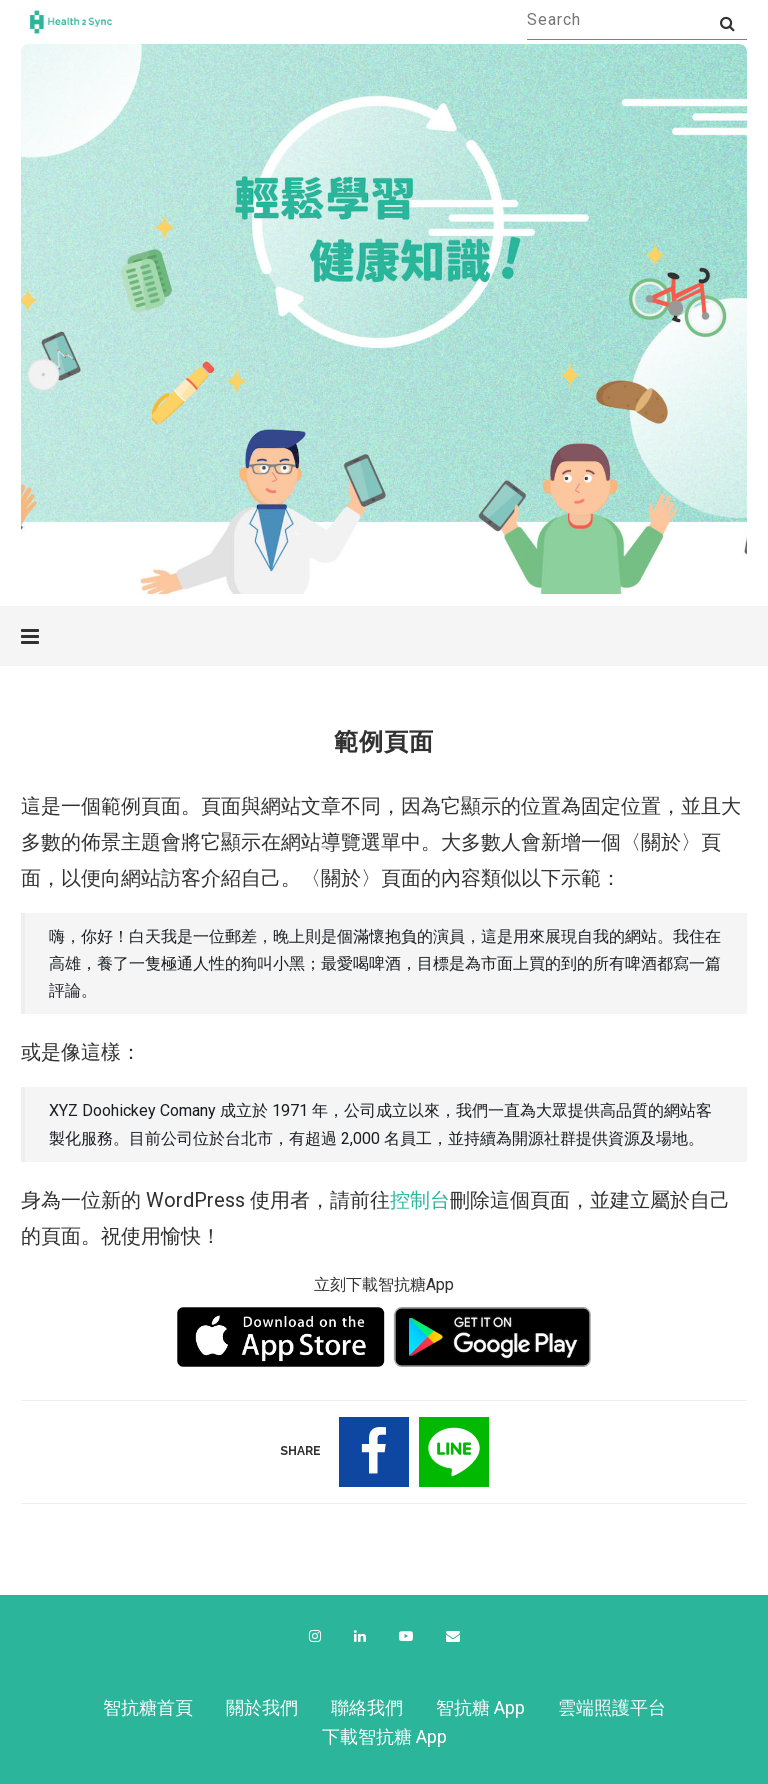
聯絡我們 (367, 1707)
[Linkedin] (360, 1636)
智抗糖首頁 (148, 1707)
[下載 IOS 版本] (281, 1337)
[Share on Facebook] (374, 1452)
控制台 (420, 1200)
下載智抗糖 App (384, 1736)
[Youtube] (406, 1636)
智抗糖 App (480, 1707)
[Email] (453, 1636)
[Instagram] (315, 1636)
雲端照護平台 (612, 1707)
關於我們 (262, 1707)
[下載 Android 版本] (492, 1337)
